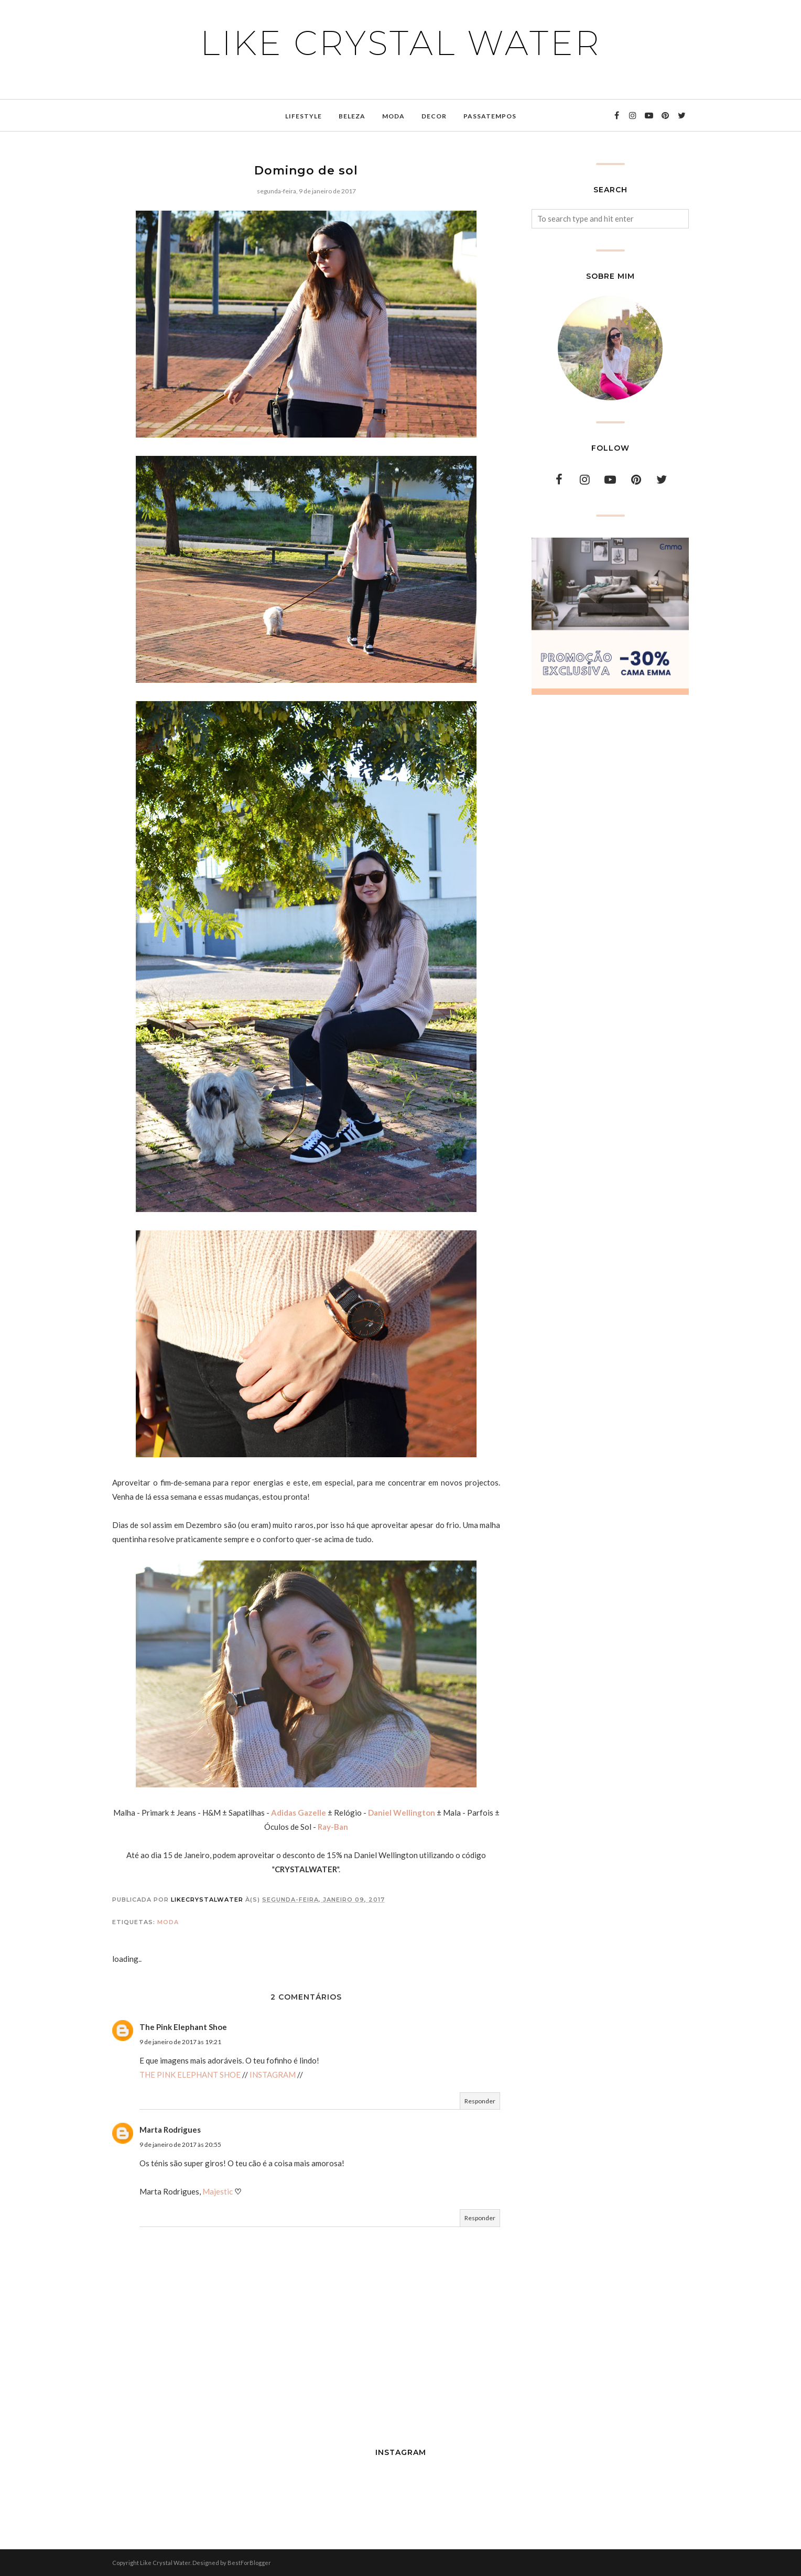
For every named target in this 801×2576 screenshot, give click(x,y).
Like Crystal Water (400, 43)
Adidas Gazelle (298, 1812)
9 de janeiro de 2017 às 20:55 (180, 2144)
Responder (479, 2101)
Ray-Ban (333, 1826)
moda (168, 1922)
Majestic (217, 2191)
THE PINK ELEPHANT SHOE (190, 2074)
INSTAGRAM (273, 2074)
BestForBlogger (249, 2562)
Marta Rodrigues (170, 2129)
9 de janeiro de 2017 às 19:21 (180, 2042)
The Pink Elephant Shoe (183, 2027)
